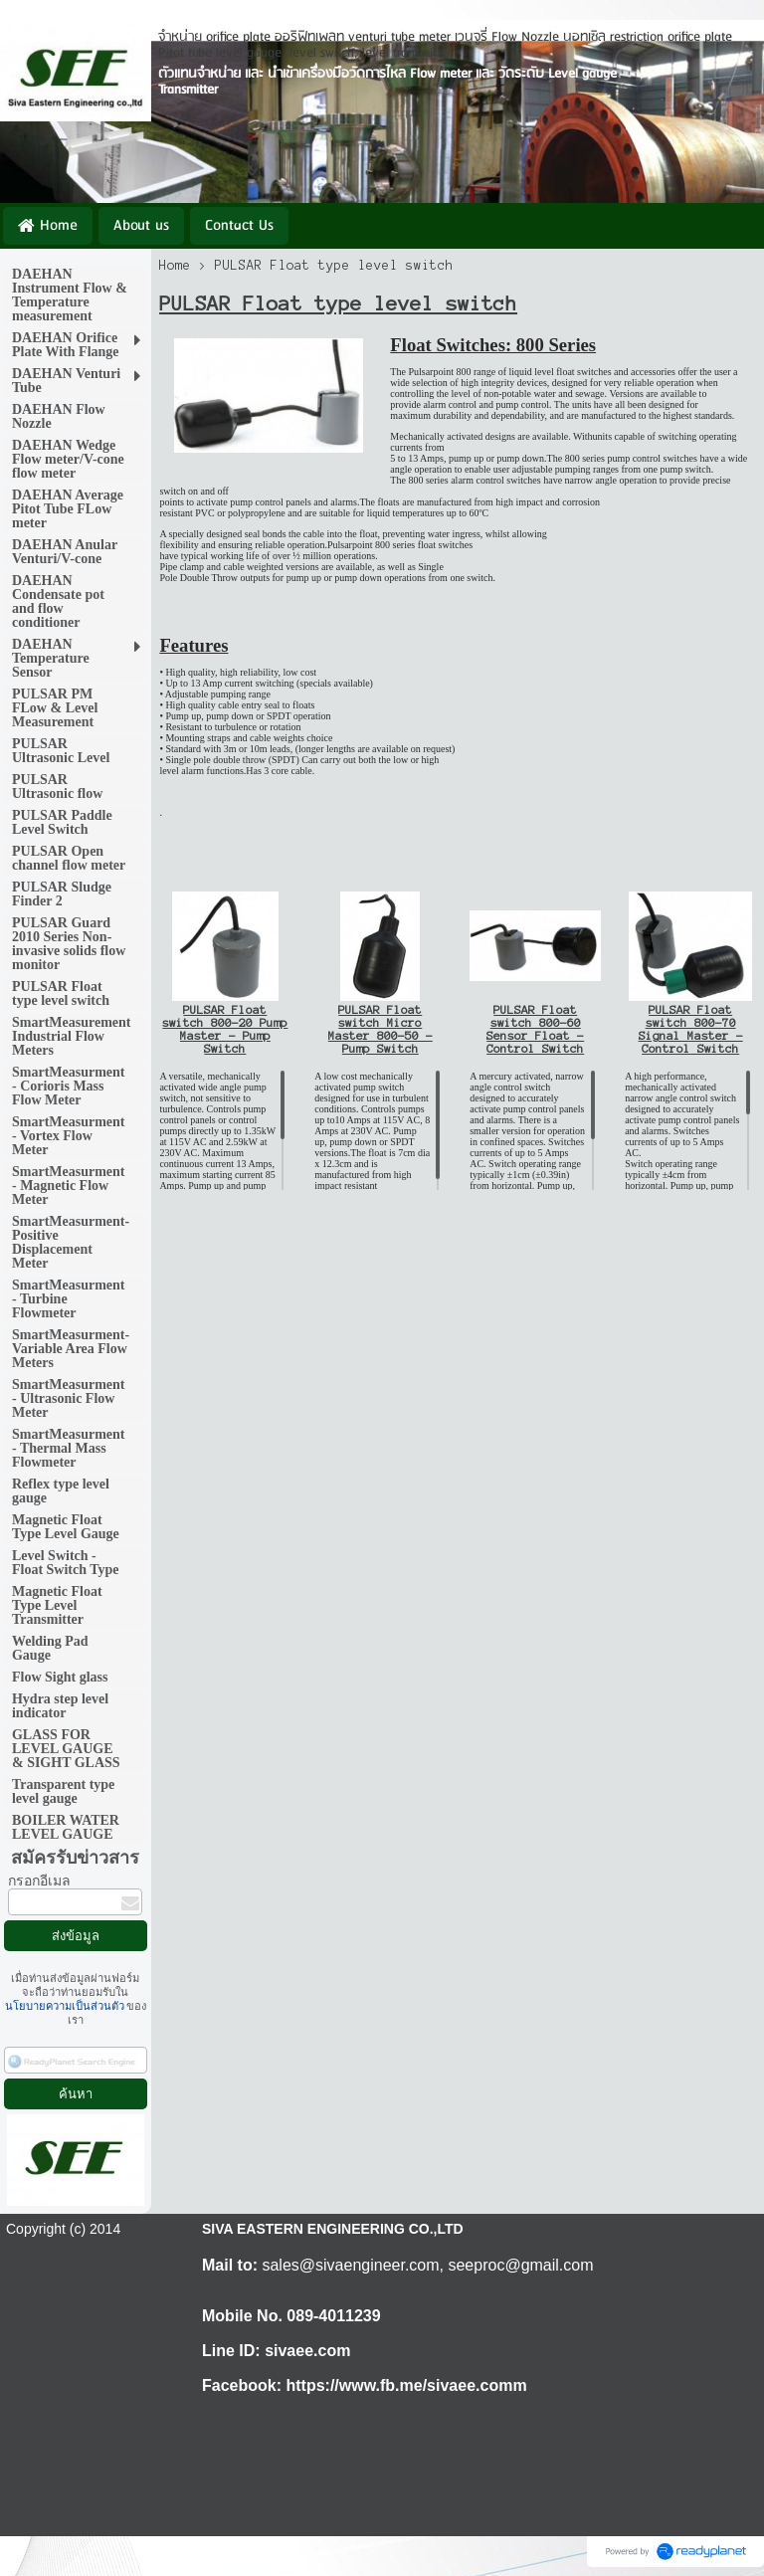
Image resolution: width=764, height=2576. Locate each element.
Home (175, 266)
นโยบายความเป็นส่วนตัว (66, 2006)
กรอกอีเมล (39, 1881)
